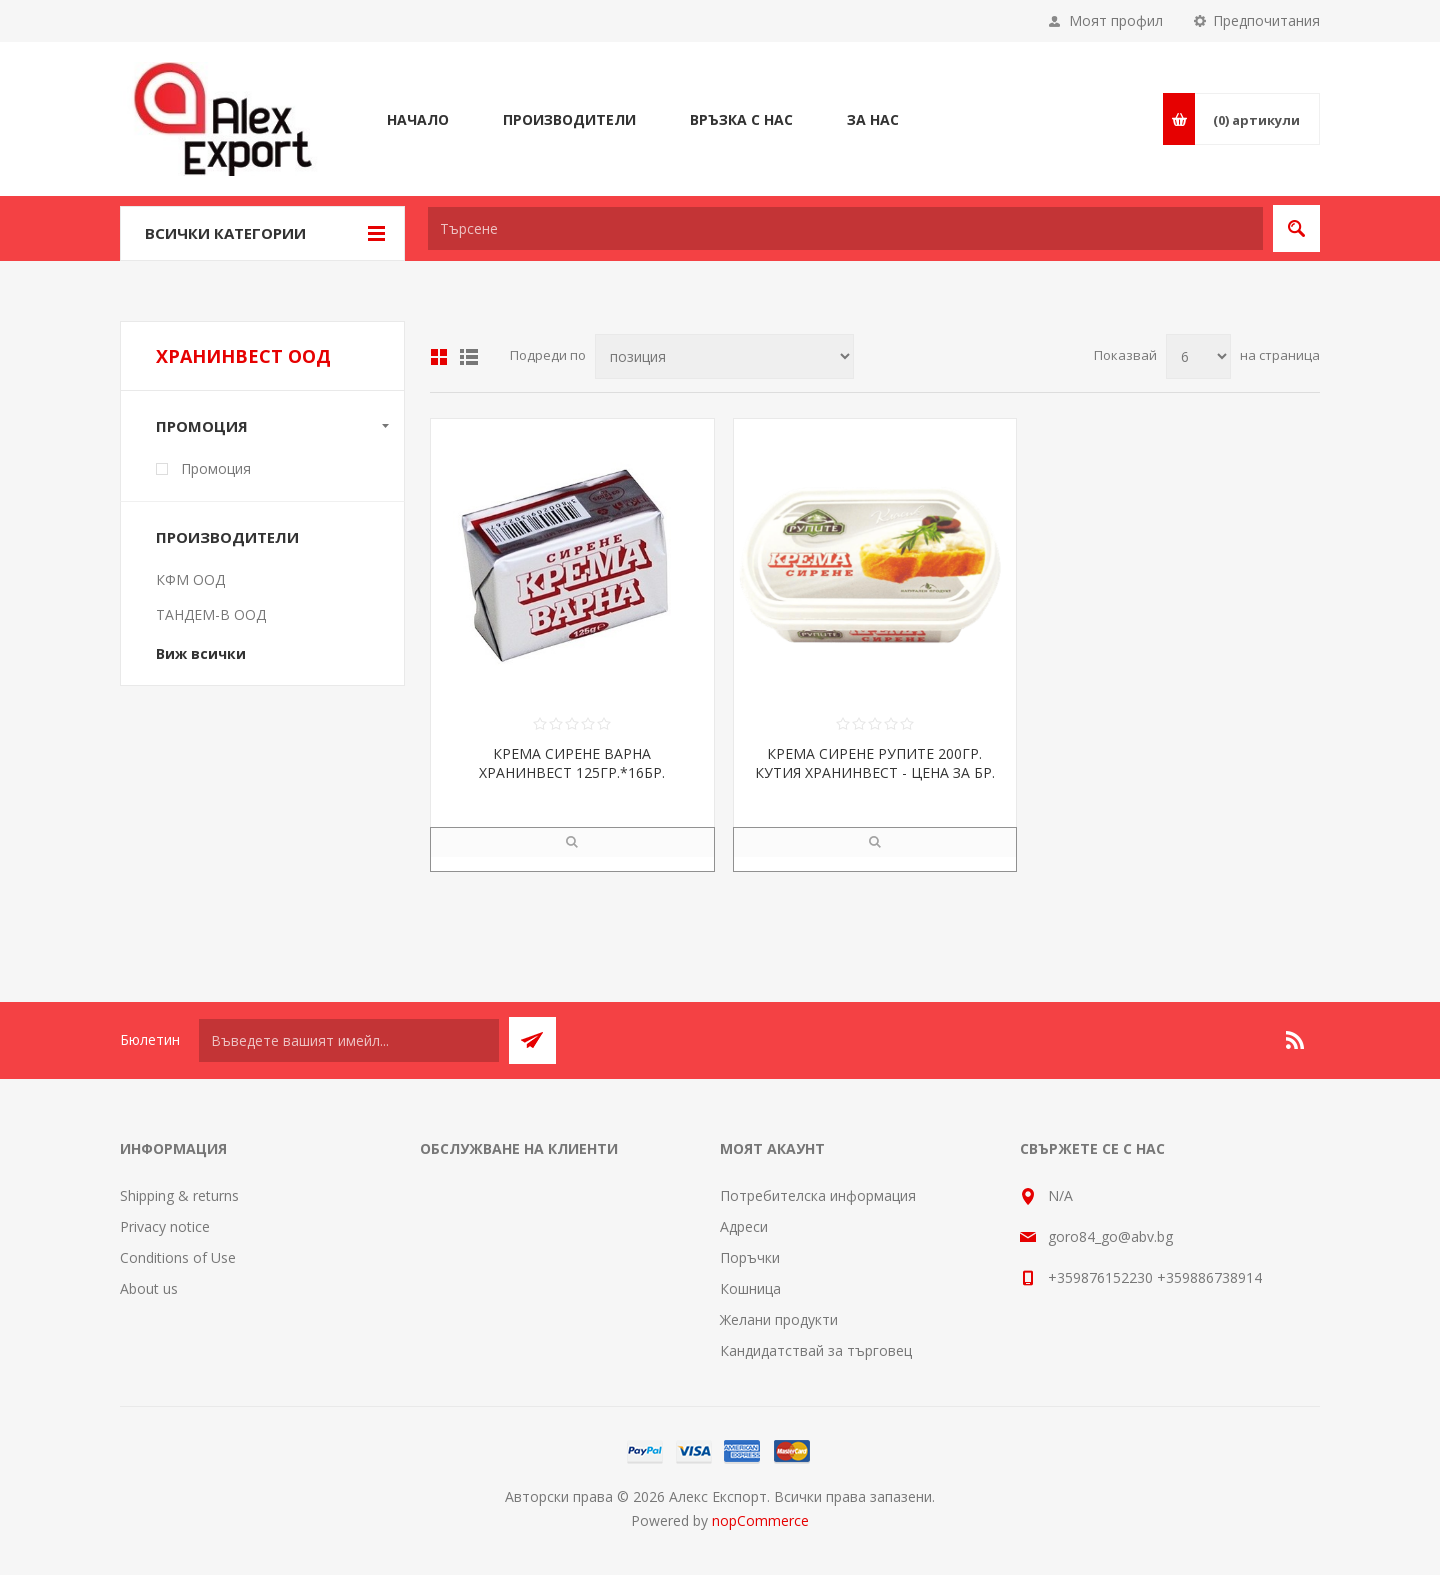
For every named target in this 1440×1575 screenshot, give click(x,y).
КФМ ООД (190, 579)
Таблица (439, 357)
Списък (469, 357)
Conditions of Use (178, 1257)
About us (149, 1288)
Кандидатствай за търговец (816, 1350)
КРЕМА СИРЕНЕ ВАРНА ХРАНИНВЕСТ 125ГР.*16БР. (572, 763)
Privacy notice (165, 1226)
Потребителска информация (818, 1195)
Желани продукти (779, 1319)
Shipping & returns (179, 1195)
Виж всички (201, 653)
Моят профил (1116, 20)
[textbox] (845, 228)
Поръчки (750, 1257)
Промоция (202, 426)
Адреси (744, 1226)
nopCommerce (760, 1520)
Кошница (750, 1288)
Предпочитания (1266, 20)
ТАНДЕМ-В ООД (211, 614)
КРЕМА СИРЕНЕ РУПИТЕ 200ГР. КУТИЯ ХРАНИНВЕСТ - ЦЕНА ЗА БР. (875, 763)
